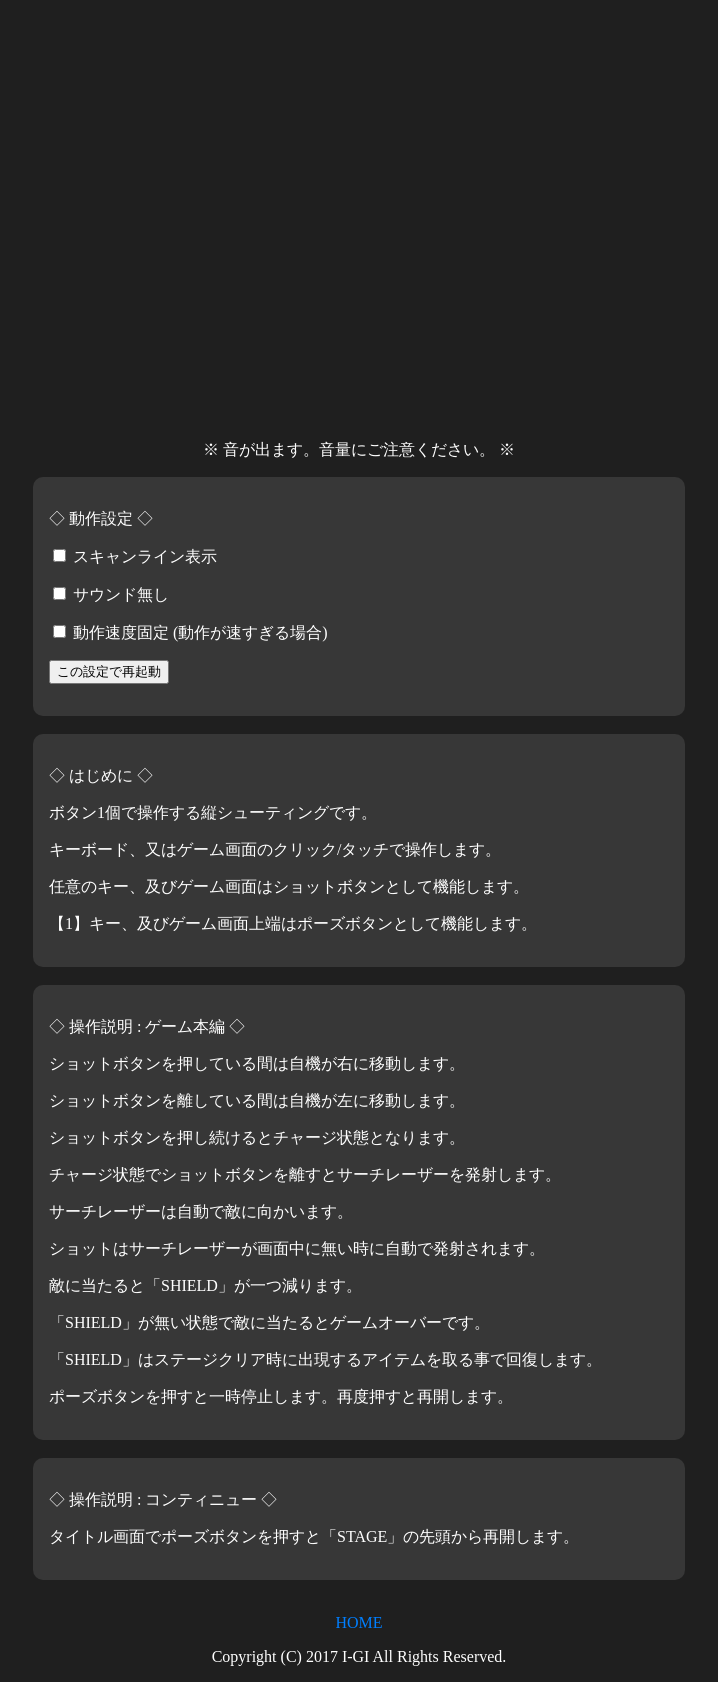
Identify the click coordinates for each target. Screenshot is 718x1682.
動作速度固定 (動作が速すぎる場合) (190, 632)
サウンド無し (111, 594)
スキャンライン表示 (135, 556)
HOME (358, 1622)
